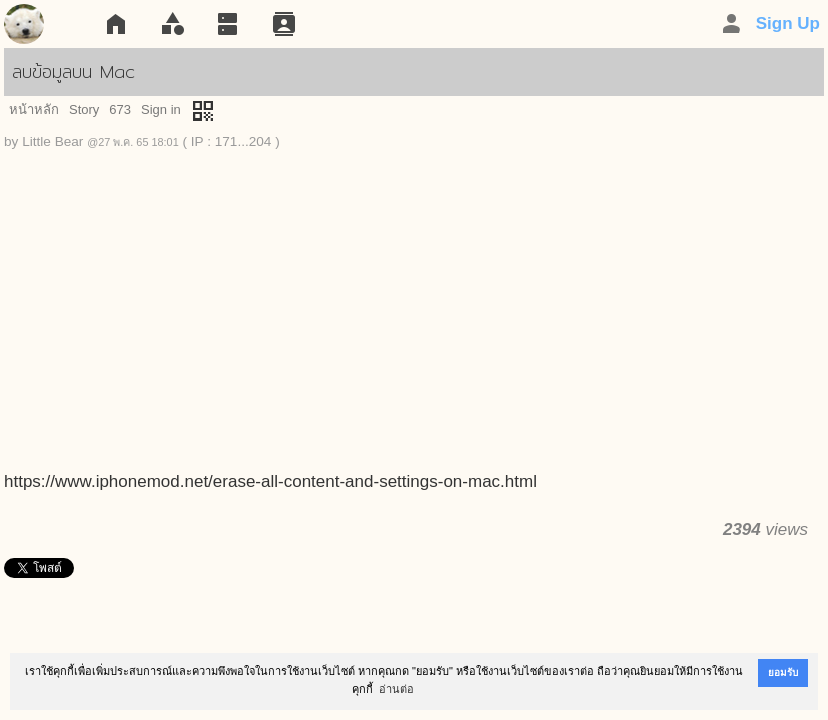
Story (84, 109)
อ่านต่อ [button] (396, 689)
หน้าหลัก (34, 109)
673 (120, 109)
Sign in (161, 109)
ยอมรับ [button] (783, 672)
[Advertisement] (414, 320)
